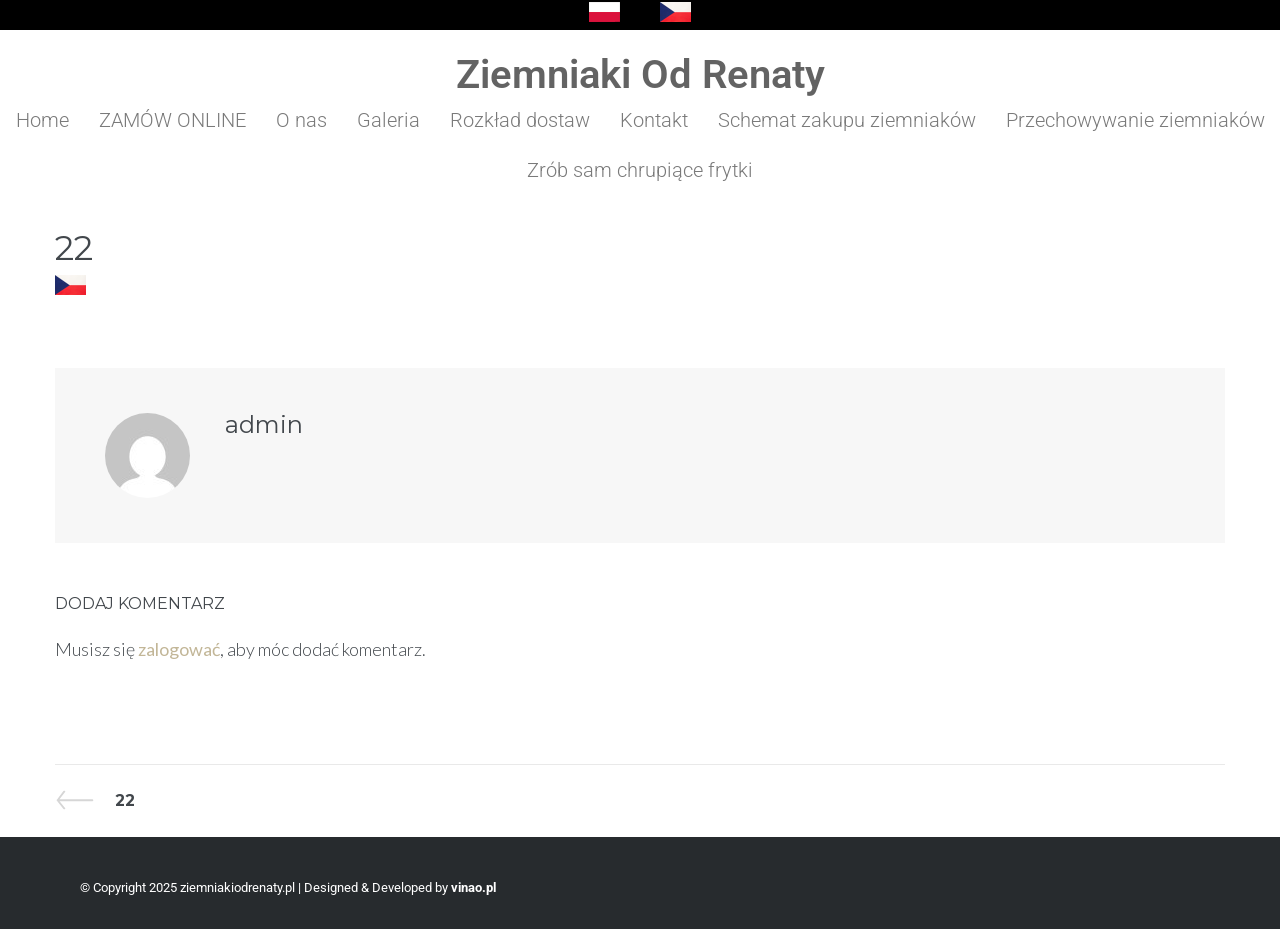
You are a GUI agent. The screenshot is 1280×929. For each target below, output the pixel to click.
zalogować (179, 649)
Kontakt (654, 120)
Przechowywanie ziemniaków (1135, 120)
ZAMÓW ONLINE (172, 120)
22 (95, 800)
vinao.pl (473, 887)
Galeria (388, 120)
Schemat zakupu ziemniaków (847, 120)
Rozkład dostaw (520, 120)
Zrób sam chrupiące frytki (640, 170)
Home (42, 120)
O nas (301, 120)
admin (264, 424)
